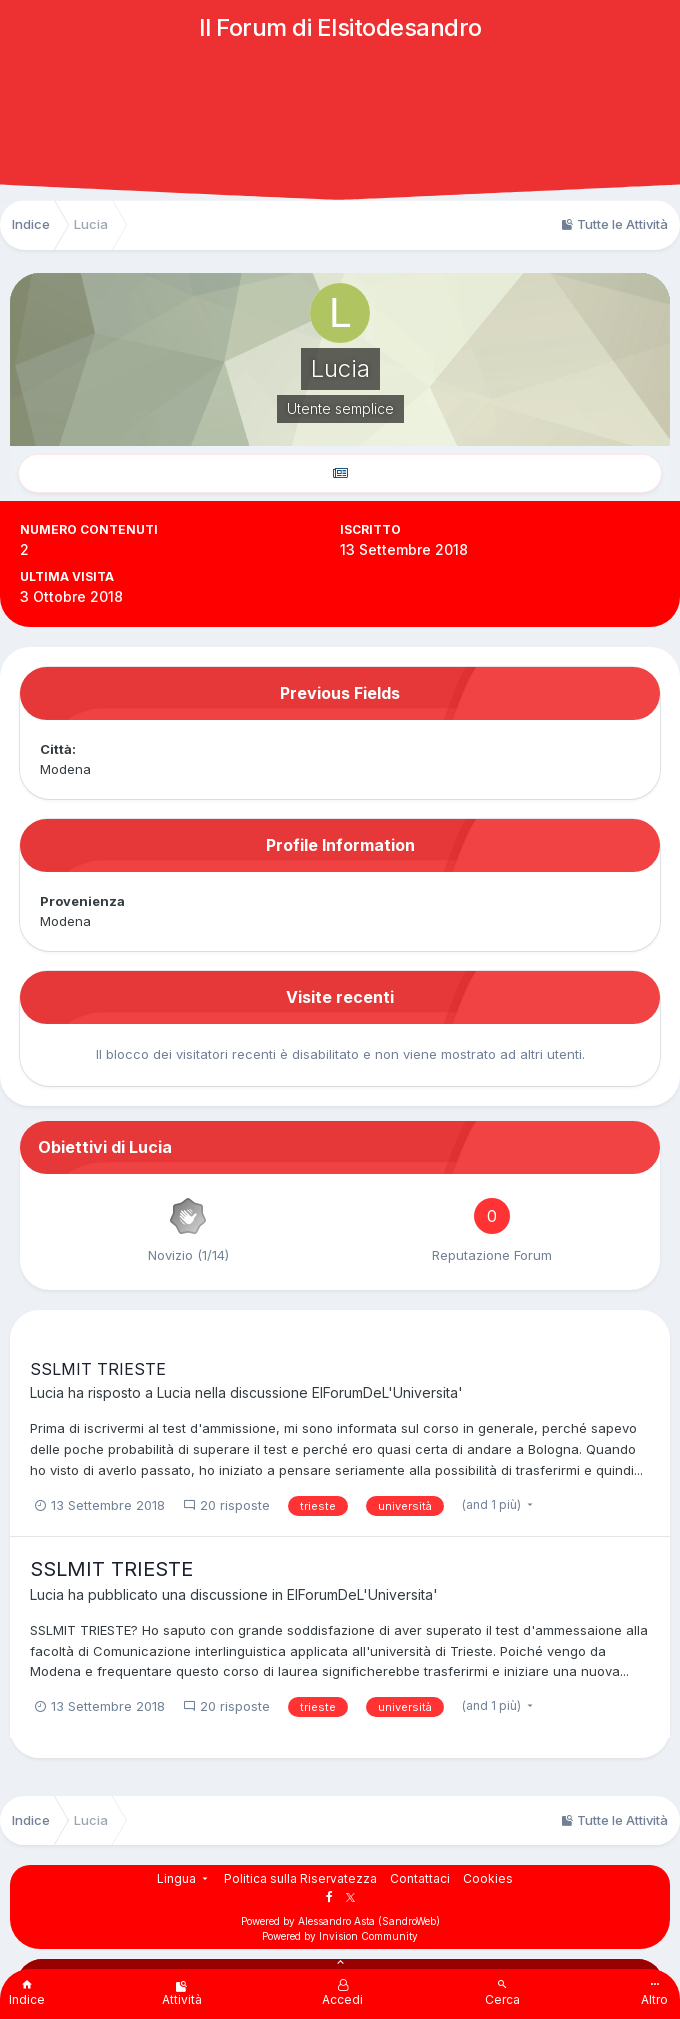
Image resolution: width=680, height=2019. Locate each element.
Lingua (184, 1878)
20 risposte (226, 1505)
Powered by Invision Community (340, 1936)
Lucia (47, 1392)
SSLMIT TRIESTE (98, 1369)
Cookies (488, 1878)
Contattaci (420, 1878)
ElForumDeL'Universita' (387, 1392)
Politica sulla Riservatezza (300, 1878)
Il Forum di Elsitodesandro (340, 27)
